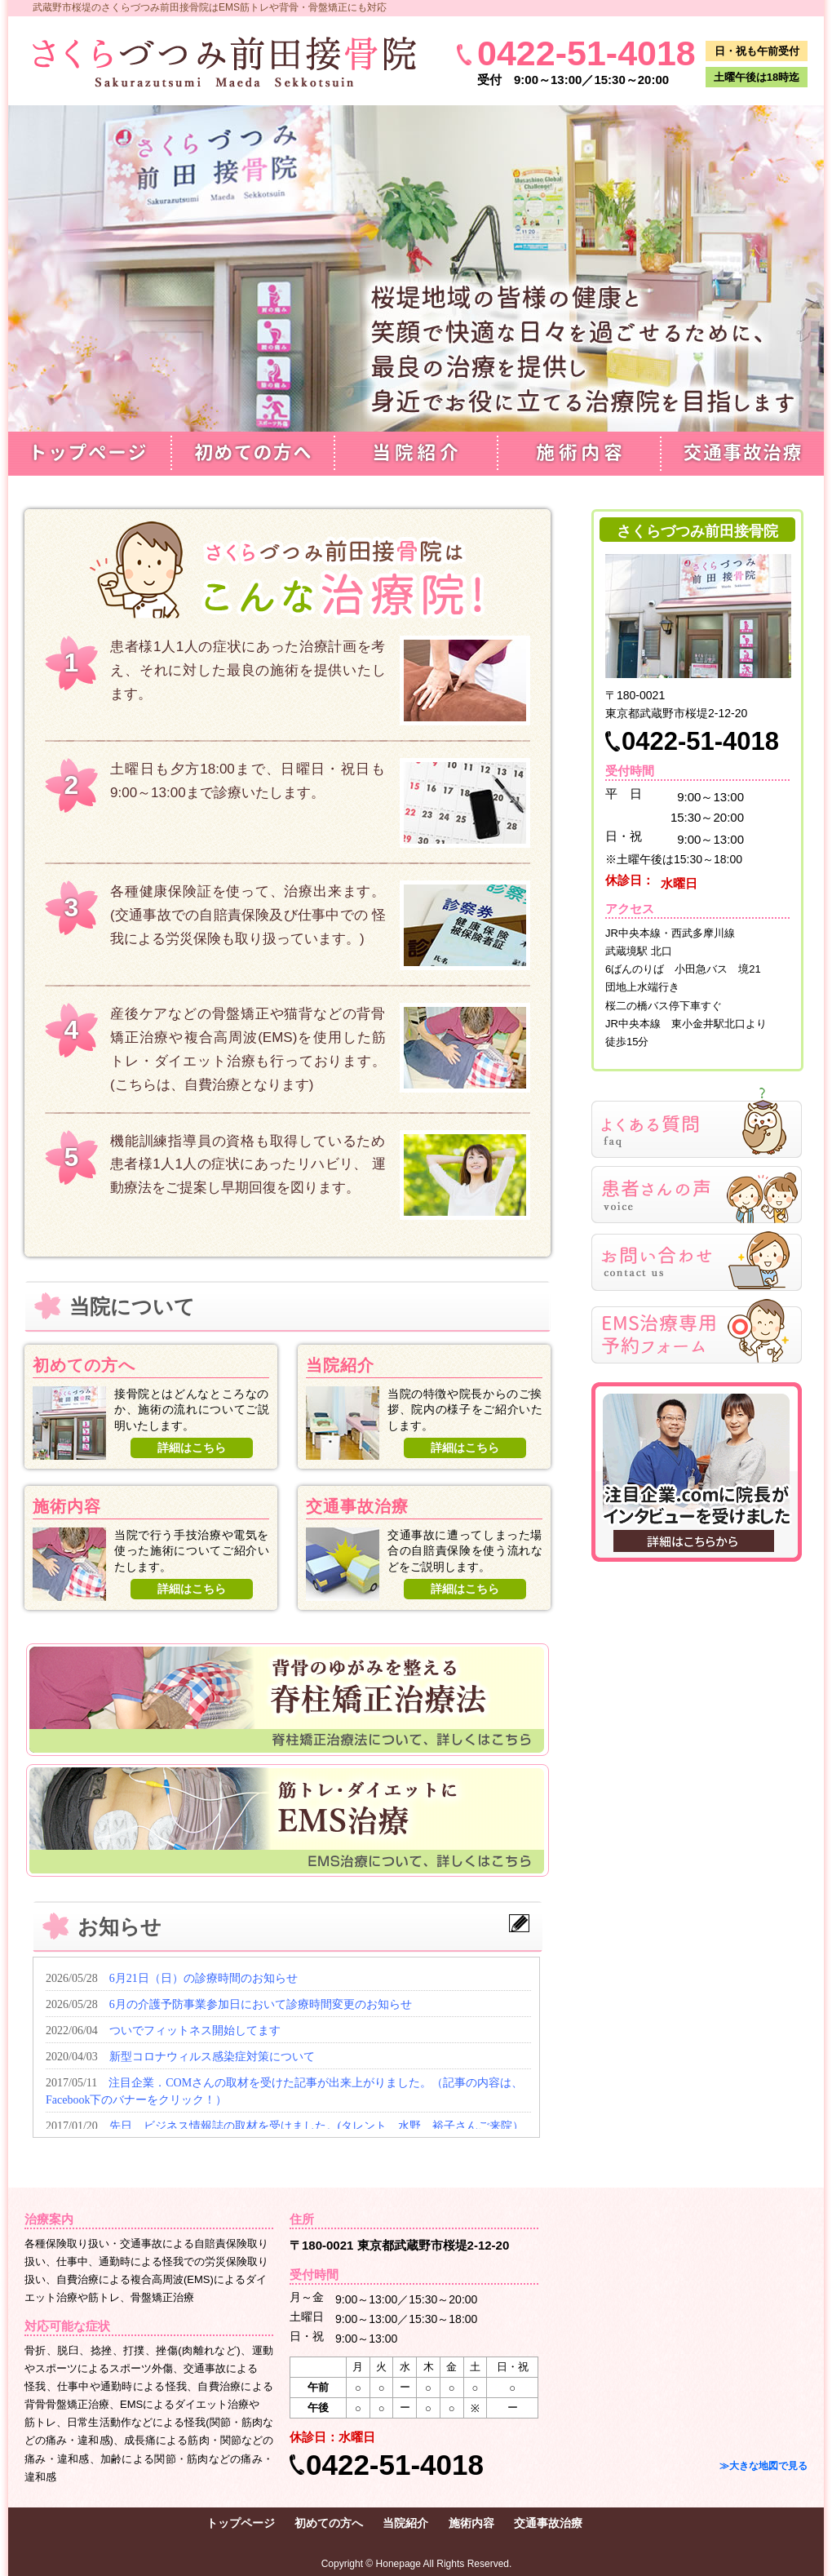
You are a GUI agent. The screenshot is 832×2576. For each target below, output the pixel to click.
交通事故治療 (742, 454)
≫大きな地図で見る (763, 2466)
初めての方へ (252, 454)
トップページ (89, 454)
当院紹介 (416, 454)
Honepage (398, 2563)
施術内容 (579, 454)
